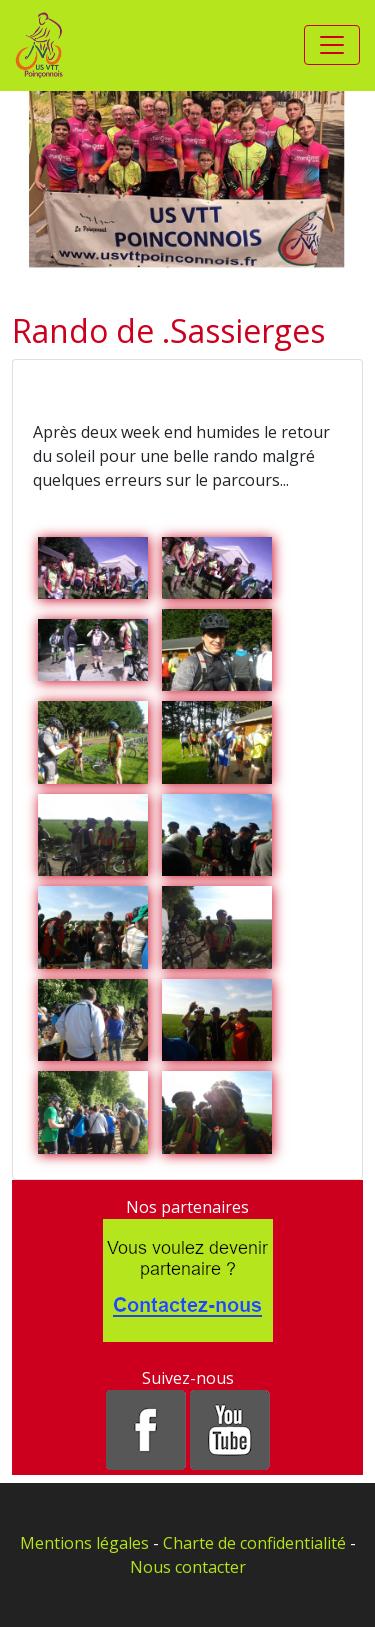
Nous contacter (188, 1567)
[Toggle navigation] (332, 45)
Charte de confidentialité (254, 1543)
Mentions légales (84, 1543)
